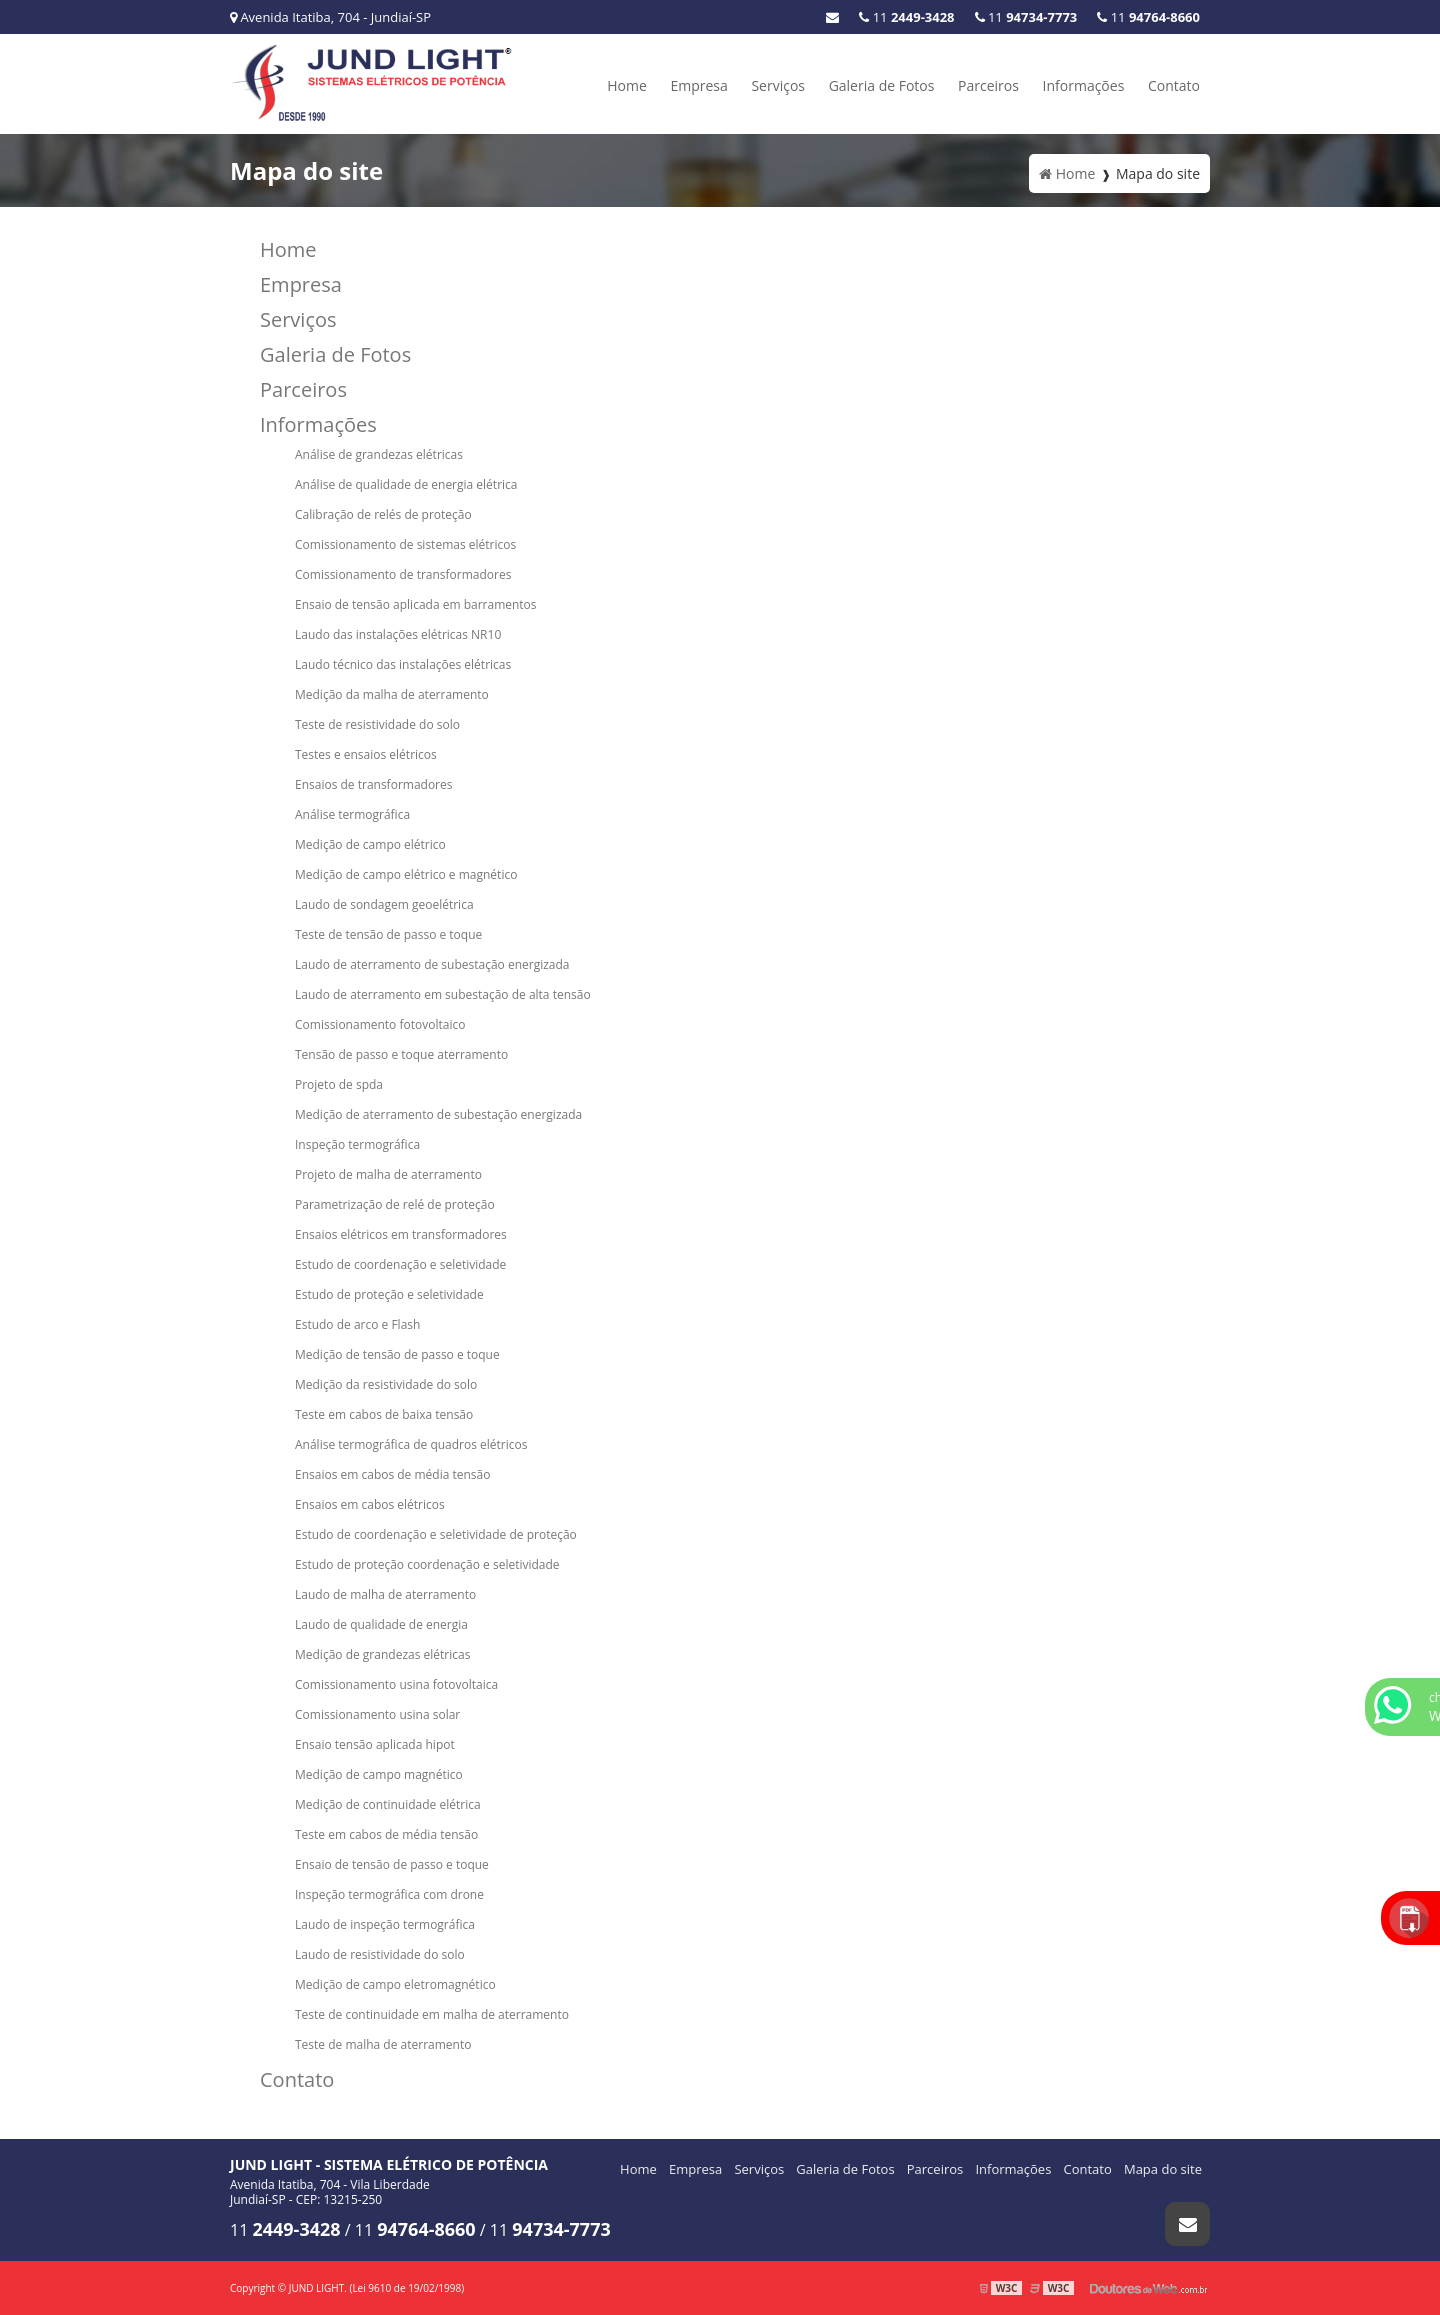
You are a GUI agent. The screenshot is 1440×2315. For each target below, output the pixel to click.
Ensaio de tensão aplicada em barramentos (416, 604)
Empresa (698, 85)
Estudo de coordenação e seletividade (400, 1264)
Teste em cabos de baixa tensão (384, 1414)
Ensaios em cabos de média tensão (392, 1474)
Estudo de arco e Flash (357, 1324)
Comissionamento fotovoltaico (380, 1024)
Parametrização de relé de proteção (395, 1204)
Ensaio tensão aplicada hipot (375, 1744)
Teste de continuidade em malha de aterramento (432, 2014)
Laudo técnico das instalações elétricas (403, 664)
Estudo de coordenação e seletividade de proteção (436, 1534)
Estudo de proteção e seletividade (389, 1294)
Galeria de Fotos (882, 85)
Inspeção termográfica (357, 1144)
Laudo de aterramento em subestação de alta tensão (443, 994)
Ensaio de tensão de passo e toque (392, 1864)
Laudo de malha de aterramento (385, 1594)
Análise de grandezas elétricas (379, 454)
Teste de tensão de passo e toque (388, 934)
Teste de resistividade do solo (377, 724)
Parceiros (988, 85)
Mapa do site (1163, 2169)
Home (627, 85)
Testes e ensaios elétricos (366, 754)
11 (1148, 17)
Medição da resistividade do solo (386, 1384)
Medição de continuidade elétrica (388, 1804)
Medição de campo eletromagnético (395, 1984)
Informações (1084, 85)
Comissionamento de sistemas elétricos (405, 544)
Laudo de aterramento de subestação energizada (432, 964)
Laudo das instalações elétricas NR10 (398, 634)
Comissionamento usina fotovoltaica (396, 1684)
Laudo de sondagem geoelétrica (384, 904)
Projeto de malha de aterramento (388, 1174)
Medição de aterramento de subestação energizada (438, 1114)
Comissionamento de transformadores (403, 574)
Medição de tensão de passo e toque (397, 1354)
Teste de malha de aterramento (383, 2044)
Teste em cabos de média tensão (386, 1834)
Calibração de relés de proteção (383, 514)
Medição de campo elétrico (370, 844)
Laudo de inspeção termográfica (385, 1924)
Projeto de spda (339, 1084)
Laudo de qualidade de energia (381, 1624)
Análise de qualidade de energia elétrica (406, 484)
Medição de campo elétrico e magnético (406, 874)
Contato (1174, 85)
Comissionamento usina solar (377, 1714)
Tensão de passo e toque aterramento (401, 1054)
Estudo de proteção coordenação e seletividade (427, 1564)
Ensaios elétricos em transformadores (401, 1234)
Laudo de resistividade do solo (380, 1954)
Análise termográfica (352, 814)
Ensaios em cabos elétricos (370, 1504)
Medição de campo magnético (379, 1774)
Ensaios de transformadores (373, 784)
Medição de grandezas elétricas (382, 1654)
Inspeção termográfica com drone (389, 1894)
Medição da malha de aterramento (392, 694)
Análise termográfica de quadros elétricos (411, 1444)
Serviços (778, 85)
